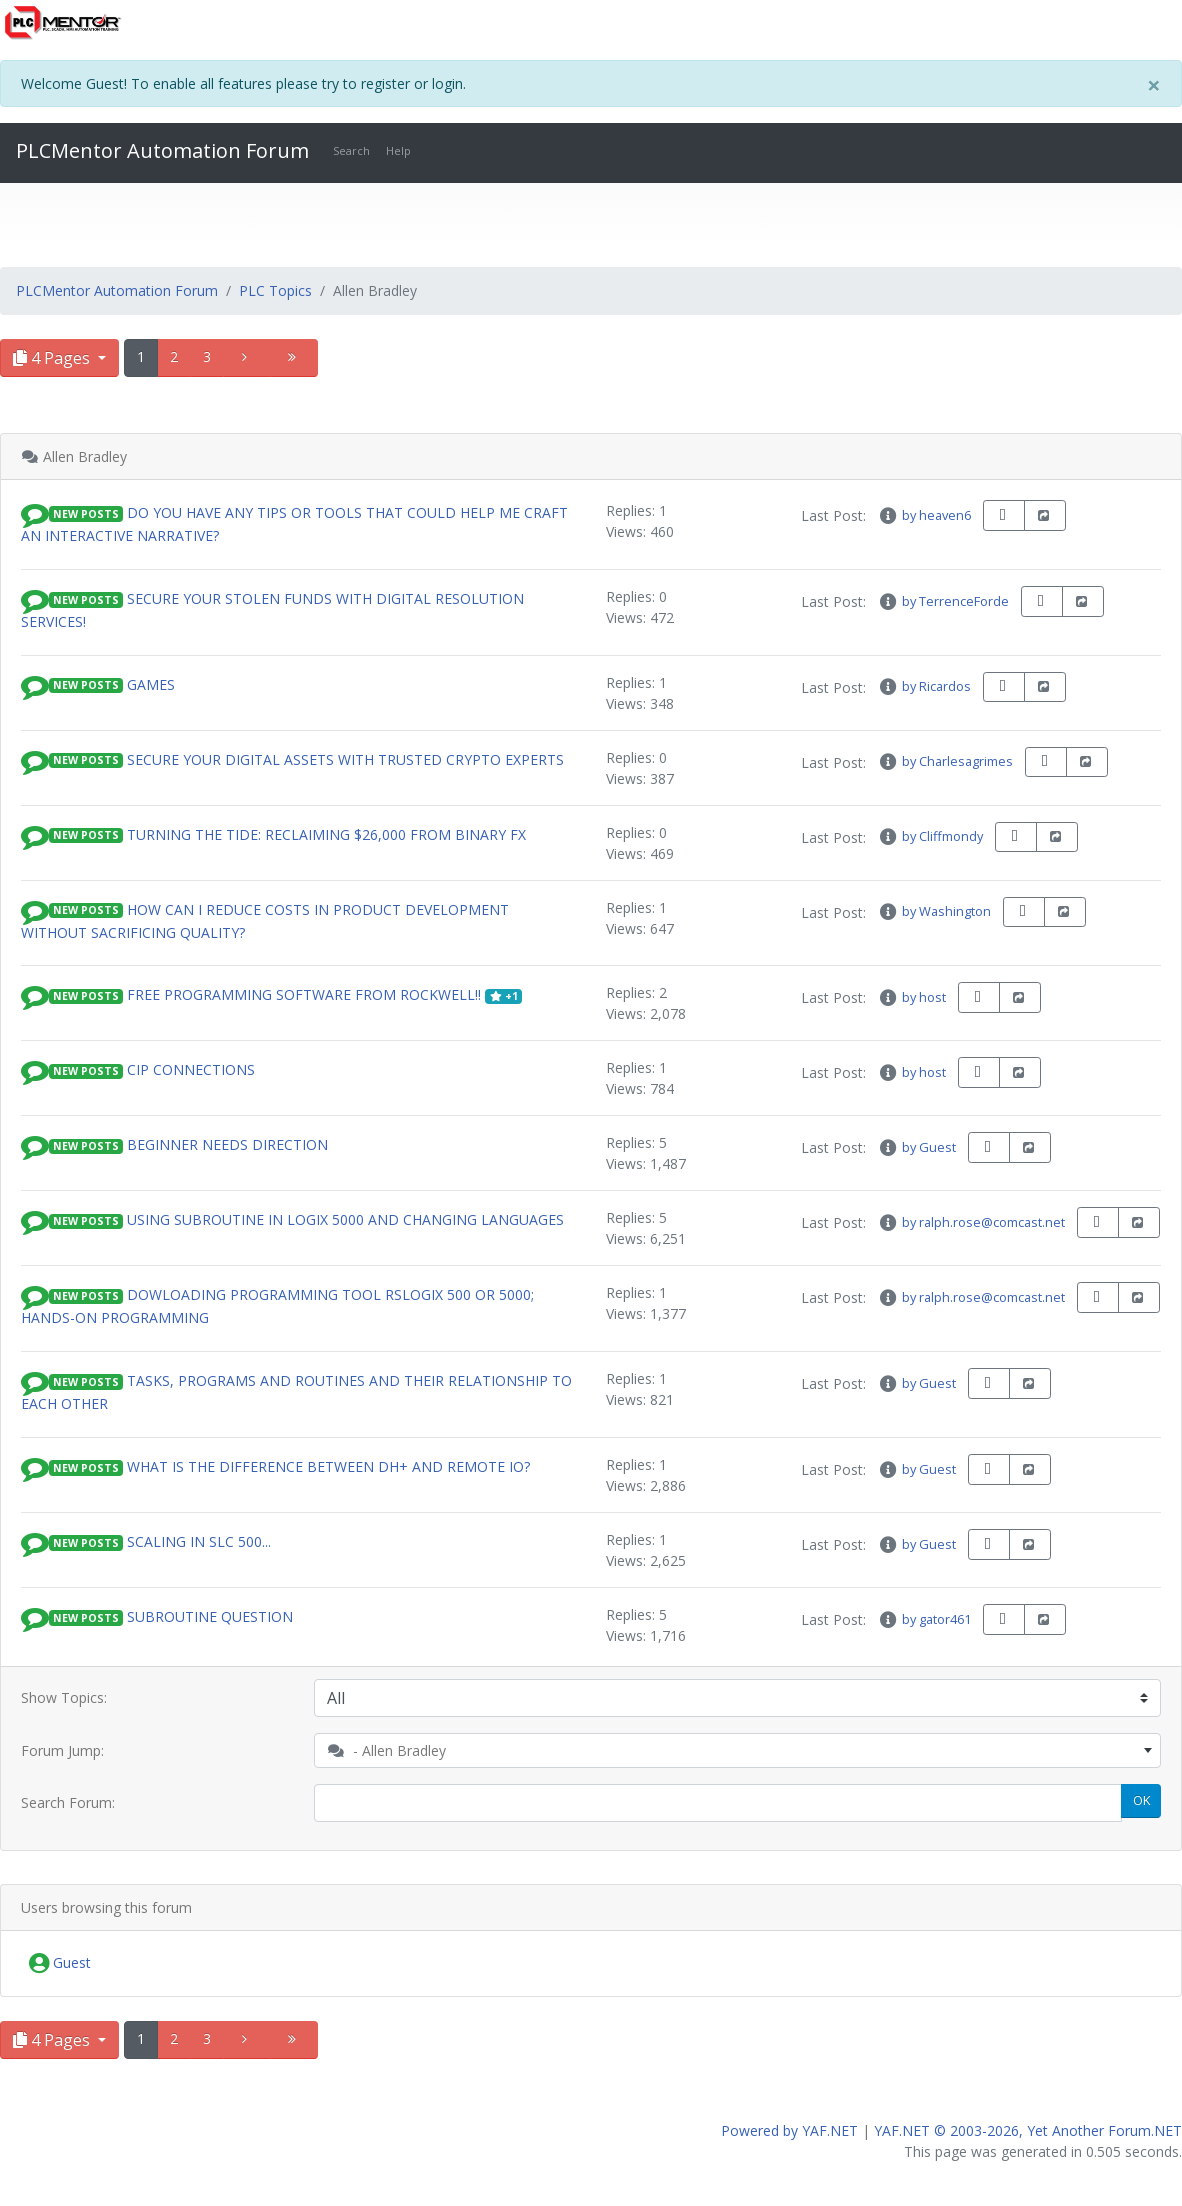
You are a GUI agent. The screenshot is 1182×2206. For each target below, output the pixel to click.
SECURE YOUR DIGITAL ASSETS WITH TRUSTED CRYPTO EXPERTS (345, 758)
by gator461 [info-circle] (924, 1619)
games (151, 683)
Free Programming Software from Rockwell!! (304, 994)
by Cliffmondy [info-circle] (930, 836)
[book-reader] (1004, 515)
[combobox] (738, 1750)
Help (398, 150)
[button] (35, 512)
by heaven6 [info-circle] (924, 515)
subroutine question (210, 1616)
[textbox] (738, 1750)
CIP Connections (191, 1069)
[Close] (1154, 85)
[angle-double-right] (294, 358)
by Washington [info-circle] (934, 911)
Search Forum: (68, 1802)
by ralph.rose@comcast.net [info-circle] (971, 1222)
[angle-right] (247, 358)
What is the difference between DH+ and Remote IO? (328, 1466)
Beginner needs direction (227, 1144)
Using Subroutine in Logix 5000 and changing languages (345, 1219)
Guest (60, 1964)
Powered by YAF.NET (789, 2130)
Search (351, 150)
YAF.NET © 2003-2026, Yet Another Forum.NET (1028, 2130)
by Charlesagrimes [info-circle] (945, 761)
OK (1141, 1800)
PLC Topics (275, 290)
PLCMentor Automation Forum (162, 150)
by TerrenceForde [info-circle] (943, 601)
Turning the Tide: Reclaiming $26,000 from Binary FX (326, 833)
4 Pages (53, 358)
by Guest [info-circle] (916, 1147)
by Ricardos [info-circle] (924, 686)
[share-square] (1045, 515)
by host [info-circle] (911, 997)
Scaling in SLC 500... (199, 1541)
